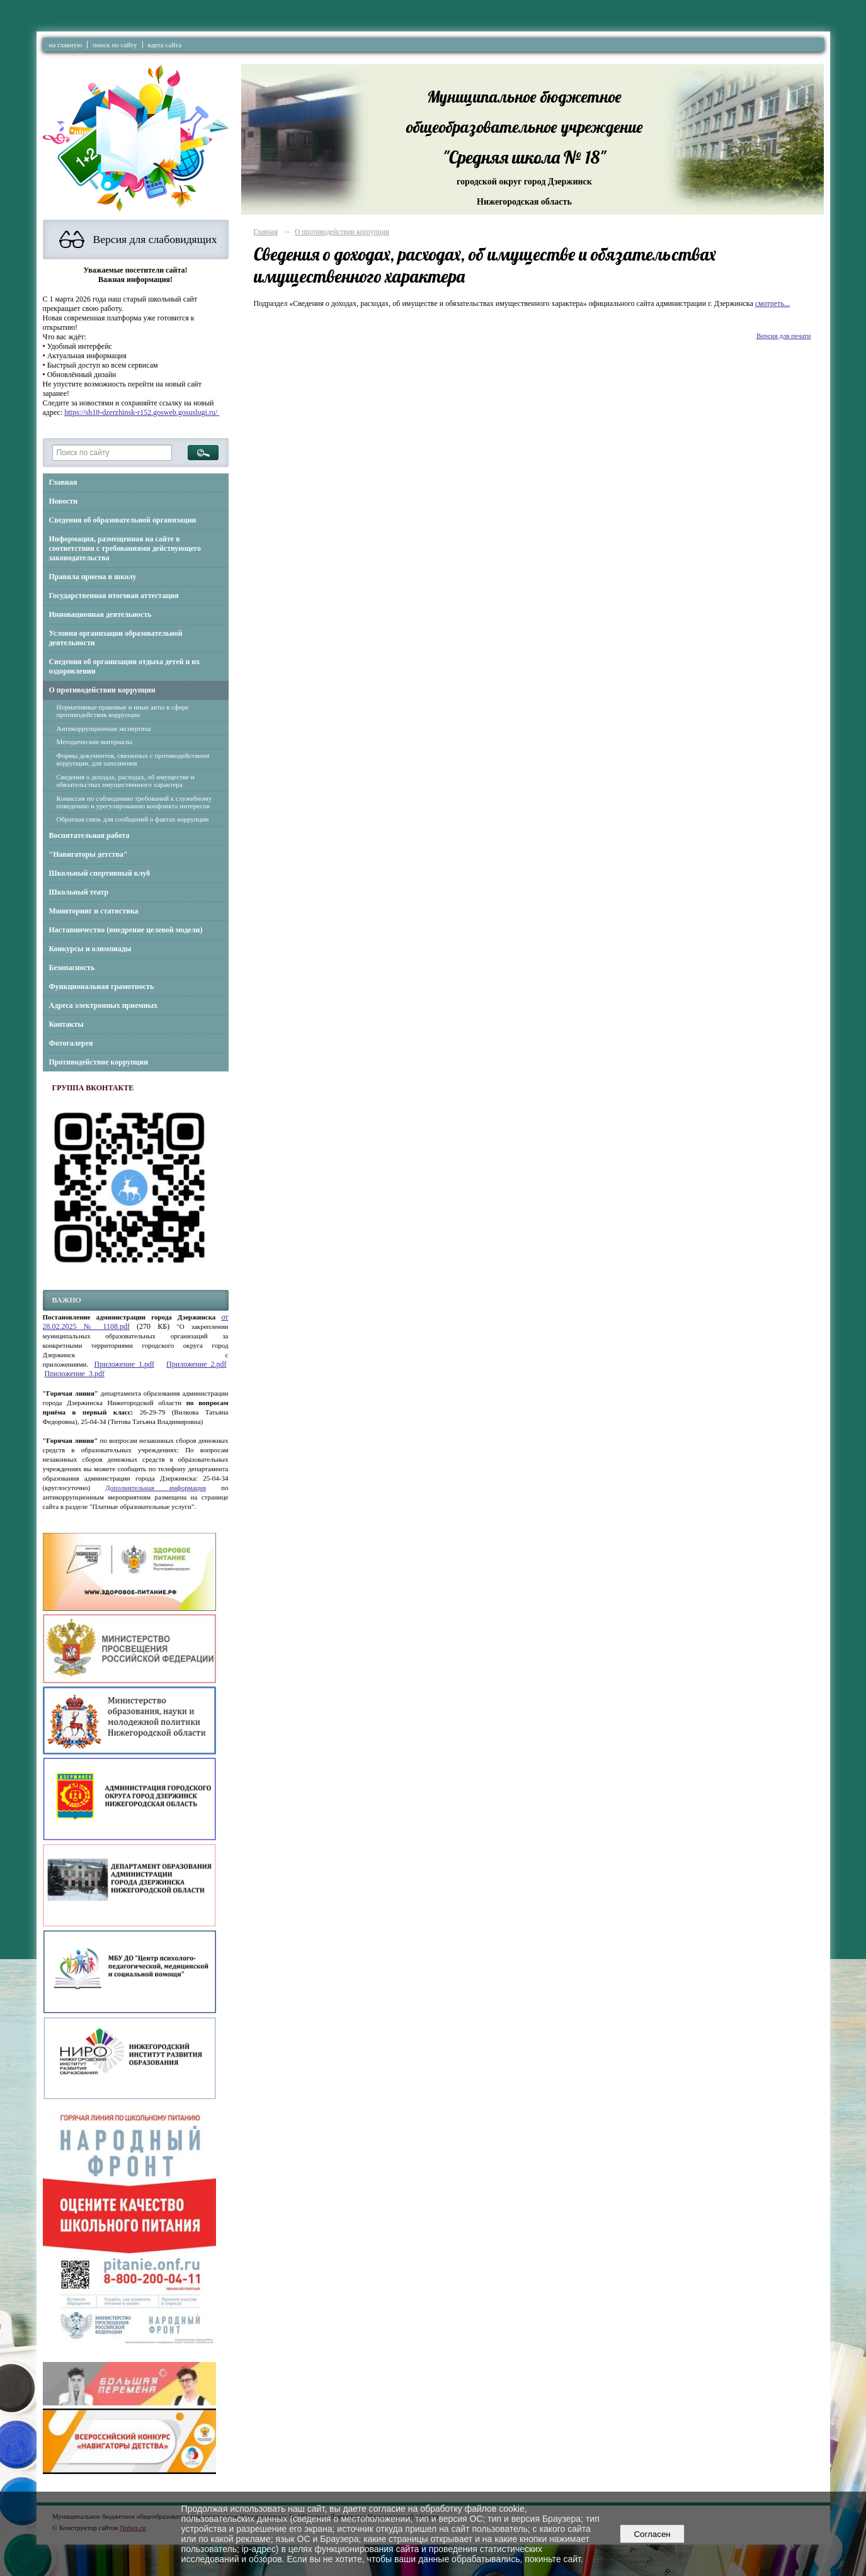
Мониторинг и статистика (94, 911)
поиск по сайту (115, 44)
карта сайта (165, 44)
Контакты (66, 1024)
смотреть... (772, 303)
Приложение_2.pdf (196, 1364)
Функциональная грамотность (101, 986)
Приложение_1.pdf (124, 1364)
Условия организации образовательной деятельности (116, 638)
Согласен (652, 2534)
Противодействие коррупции (99, 1062)
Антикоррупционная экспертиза (104, 728)
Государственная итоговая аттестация (114, 595)
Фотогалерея (71, 1043)
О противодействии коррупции (102, 690)
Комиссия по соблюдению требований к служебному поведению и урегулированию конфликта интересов (134, 802)
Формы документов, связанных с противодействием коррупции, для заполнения (133, 759)
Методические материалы (95, 741)
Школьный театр (79, 892)
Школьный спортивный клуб (100, 873)
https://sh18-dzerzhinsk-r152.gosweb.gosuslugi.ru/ (141, 412)
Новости (63, 501)
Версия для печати (783, 335)
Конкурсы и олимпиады (90, 948)
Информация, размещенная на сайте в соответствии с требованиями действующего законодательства (125, 548)
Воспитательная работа (89, 835)
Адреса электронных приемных (103, 1005)
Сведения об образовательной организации (123, 520)
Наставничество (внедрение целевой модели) (126, 929)
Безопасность (72, 967)
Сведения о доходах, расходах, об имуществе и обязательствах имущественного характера (126, 780)
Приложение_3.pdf (75, 1373)
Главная (63, 482)
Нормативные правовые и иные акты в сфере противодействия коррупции (123, 710)
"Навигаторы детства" (88, 854)
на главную (66, 44)
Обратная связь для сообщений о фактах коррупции (133, 819)
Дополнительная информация (155, 1487)
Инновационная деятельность (100, 614)
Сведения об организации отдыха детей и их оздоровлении (124, 666)
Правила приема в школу (93, 576)
